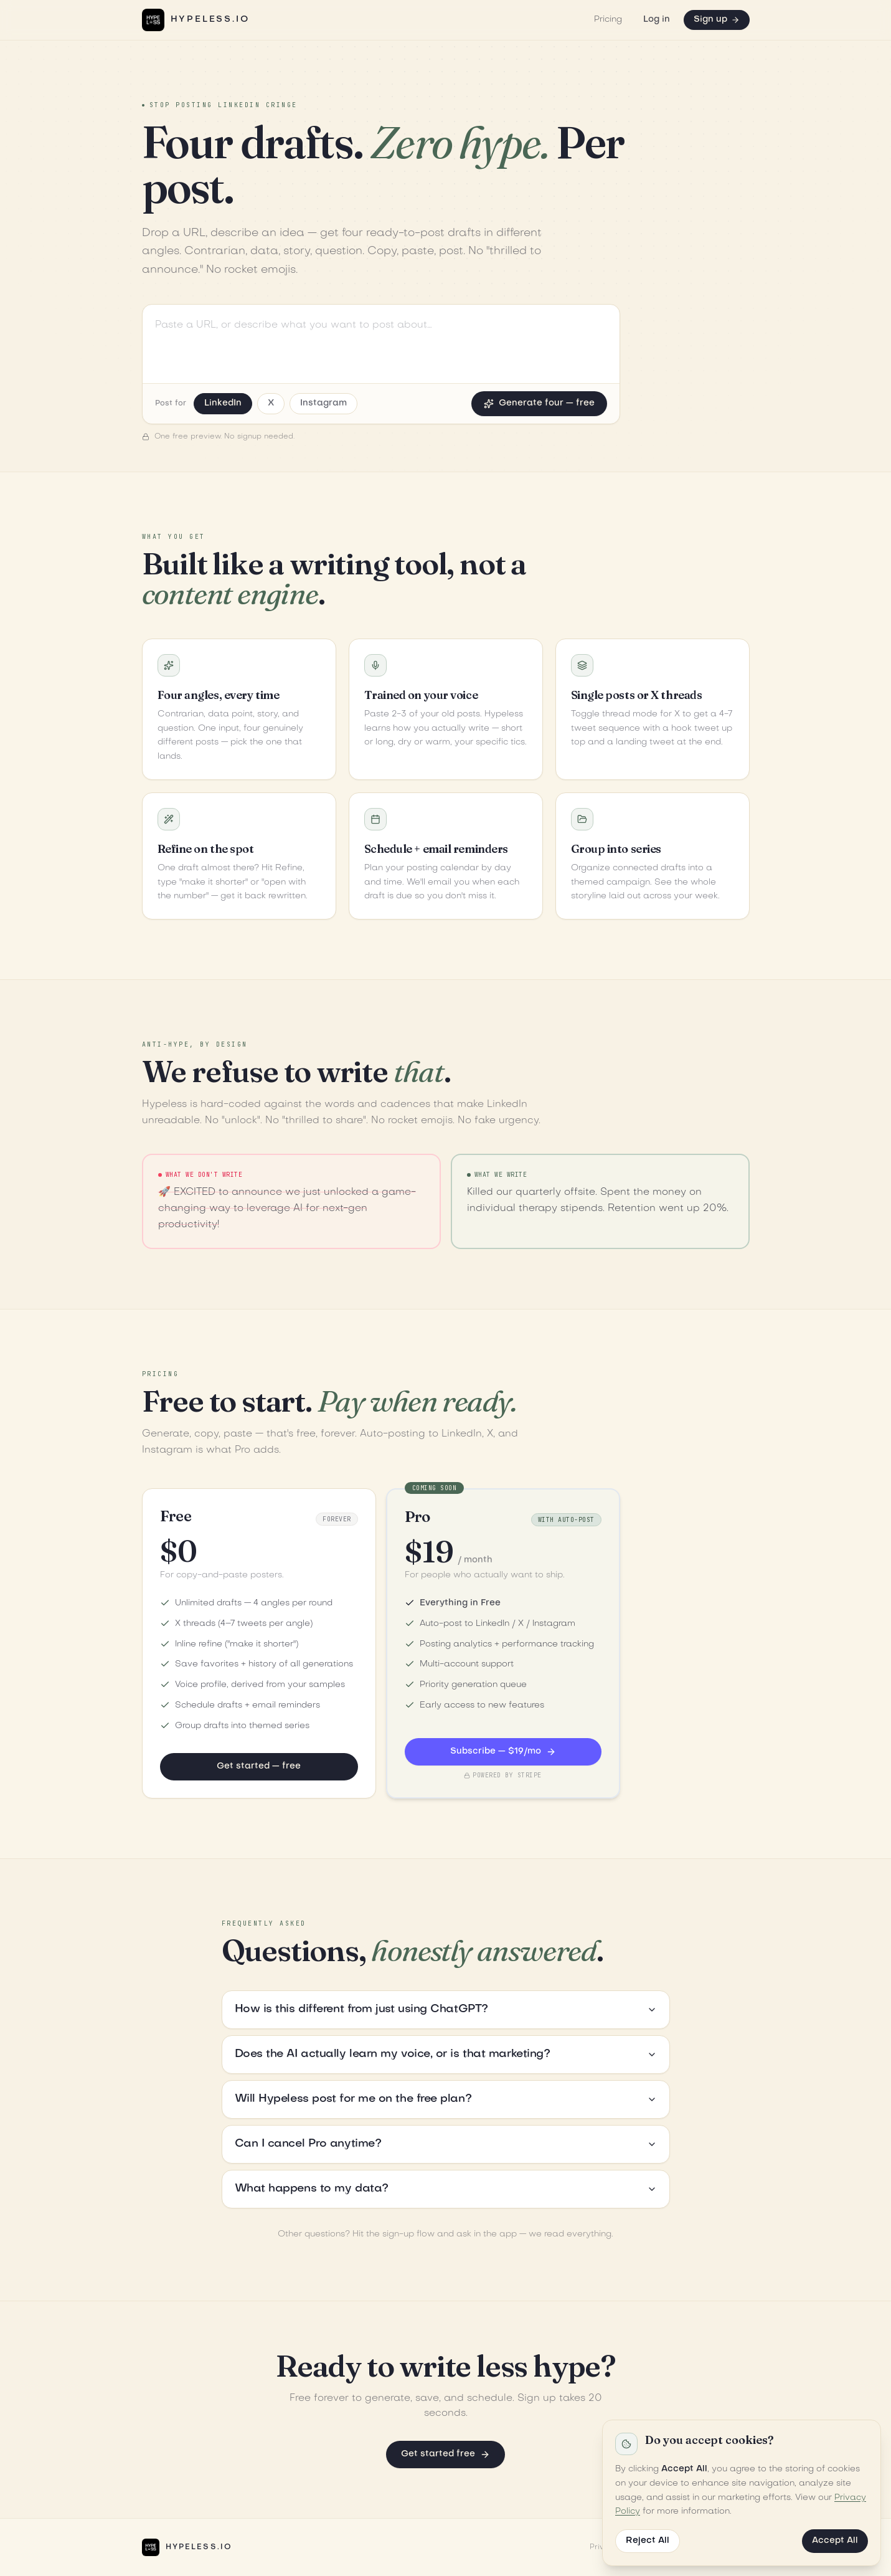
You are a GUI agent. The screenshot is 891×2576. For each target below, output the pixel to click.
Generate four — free (539, 404)
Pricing (608, 20)
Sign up (717, 20)
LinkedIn (223, 403)
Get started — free (259, 1766)
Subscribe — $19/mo (503, 1752)
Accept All (835, 2541)
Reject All (647, 2541)
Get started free (445, 2455)
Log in (656, 20)
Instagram (323, 403)
